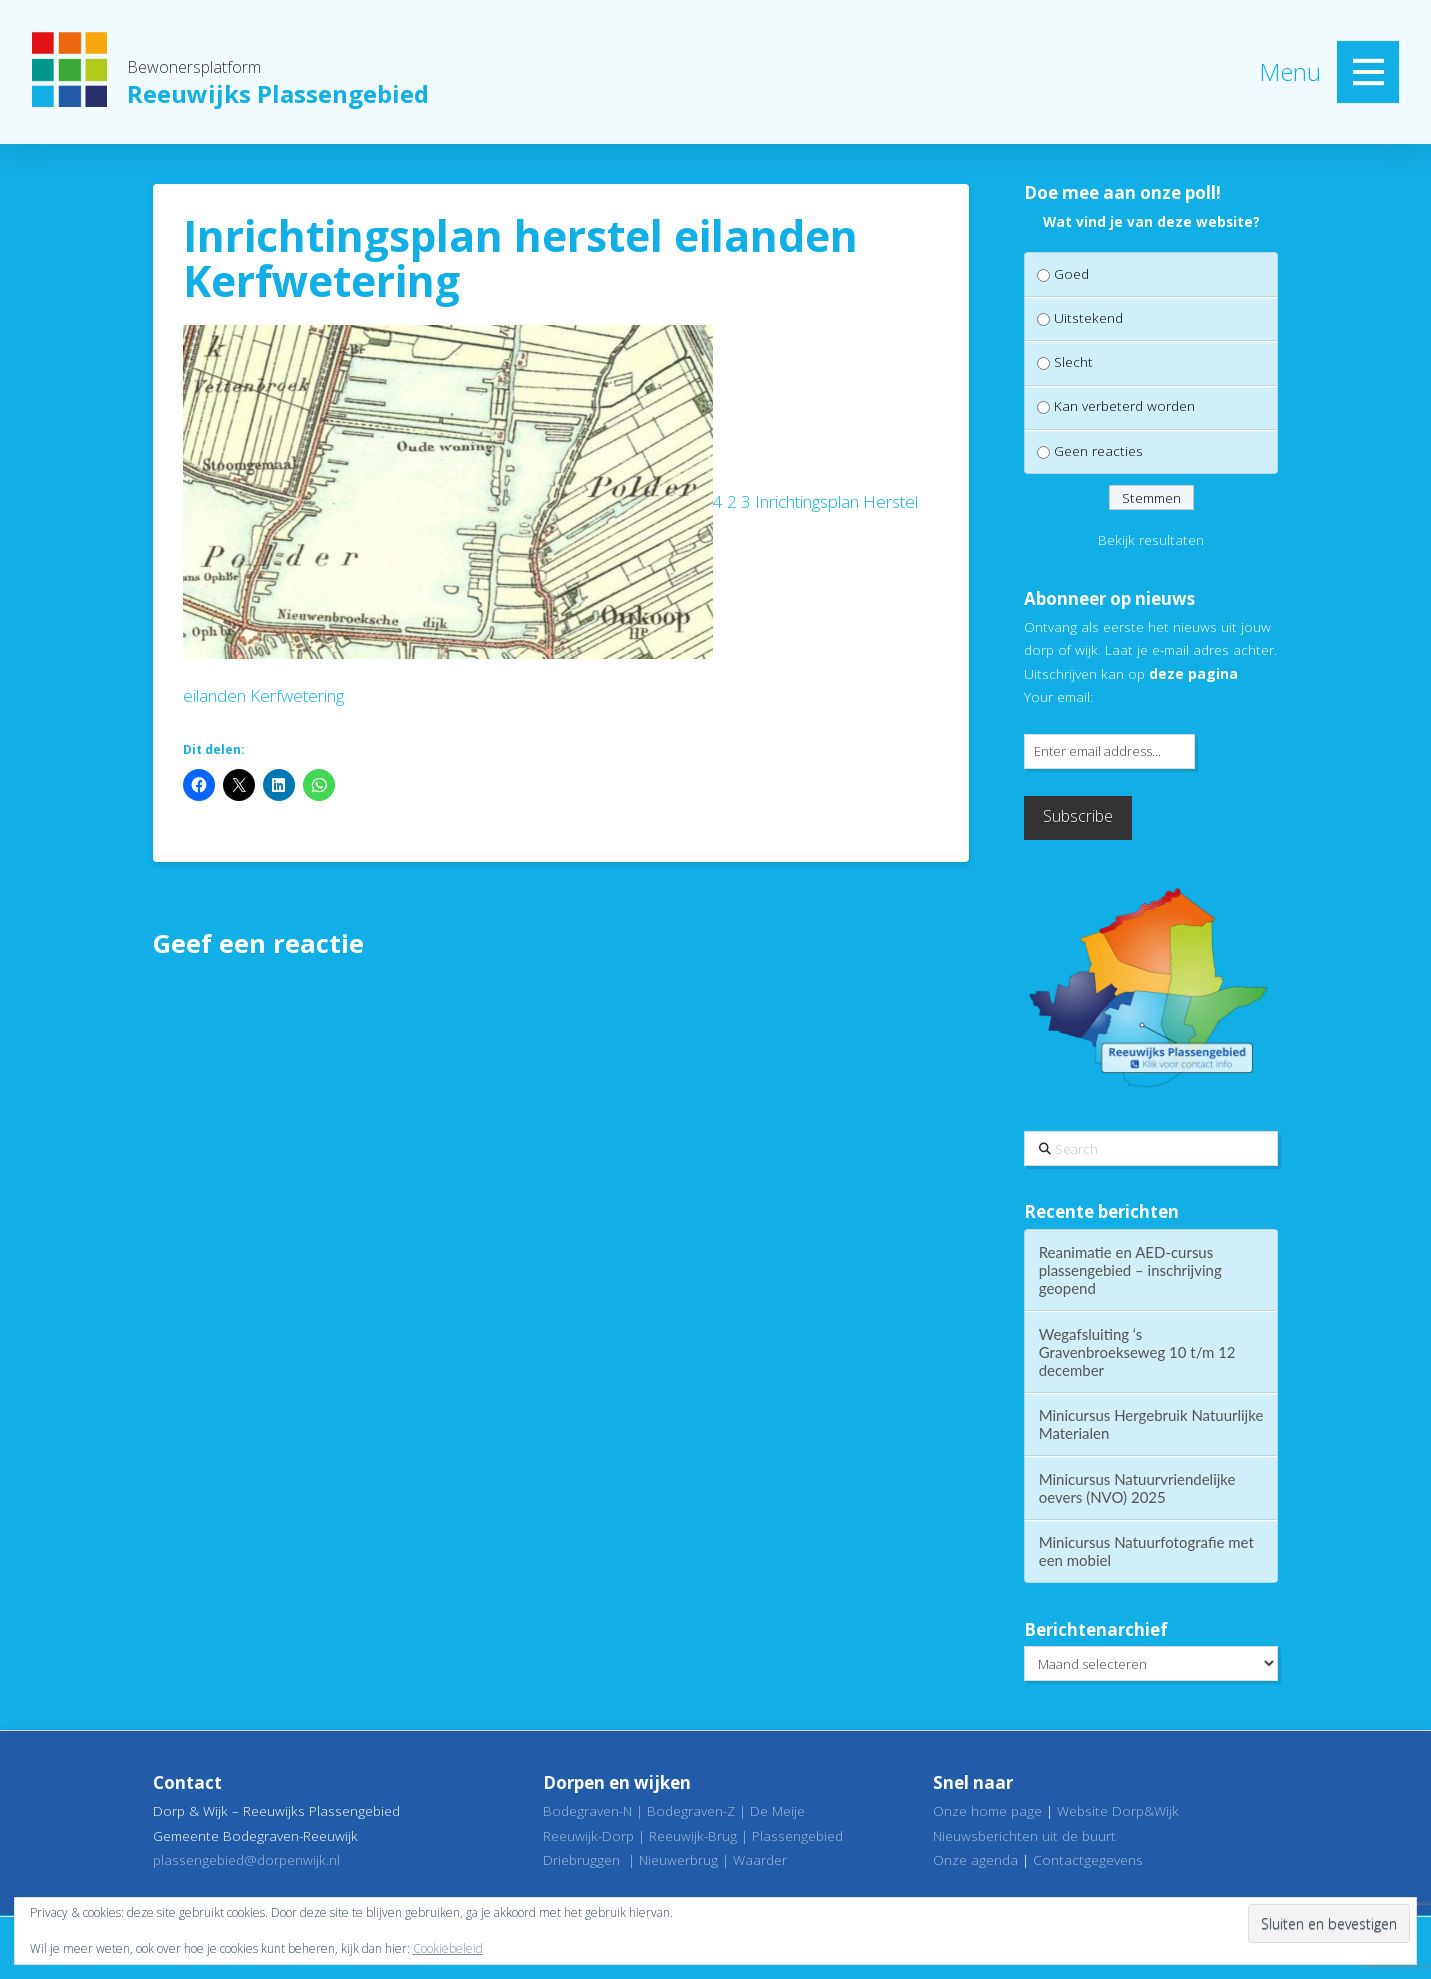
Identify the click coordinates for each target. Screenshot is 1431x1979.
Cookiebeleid (448, 1948)
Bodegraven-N (587, 1810)
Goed (1071, 273)
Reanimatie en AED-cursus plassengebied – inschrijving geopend (1130, 1270)
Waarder (760, 1859)
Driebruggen (581, 1859)
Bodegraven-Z (691, 1810)
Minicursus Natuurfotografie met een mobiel (1146, 1551)
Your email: (1058, 696)
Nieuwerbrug (678, 1859)
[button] (1368, 72)
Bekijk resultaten (1151, 539)
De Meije (777, 1810)
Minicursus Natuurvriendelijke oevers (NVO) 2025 (1137, 1488)
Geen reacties (1098, 450)
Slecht (1073, 361)
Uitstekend (1088, 317)
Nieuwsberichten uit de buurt (1024, 1835)
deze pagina (1193, 673)
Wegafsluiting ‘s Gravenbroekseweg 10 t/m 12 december (1137, 1352)
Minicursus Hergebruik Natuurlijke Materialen (1151, 1424)
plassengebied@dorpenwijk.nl (246, 1859)
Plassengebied (797, 1835)
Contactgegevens (1088, 1859)
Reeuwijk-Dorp (588, 1835)
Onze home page (987, 1810)
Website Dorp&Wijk (1118, 1810)
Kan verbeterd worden (1124, 405)
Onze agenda (975, 1859)
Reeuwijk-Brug (693, 1835)
